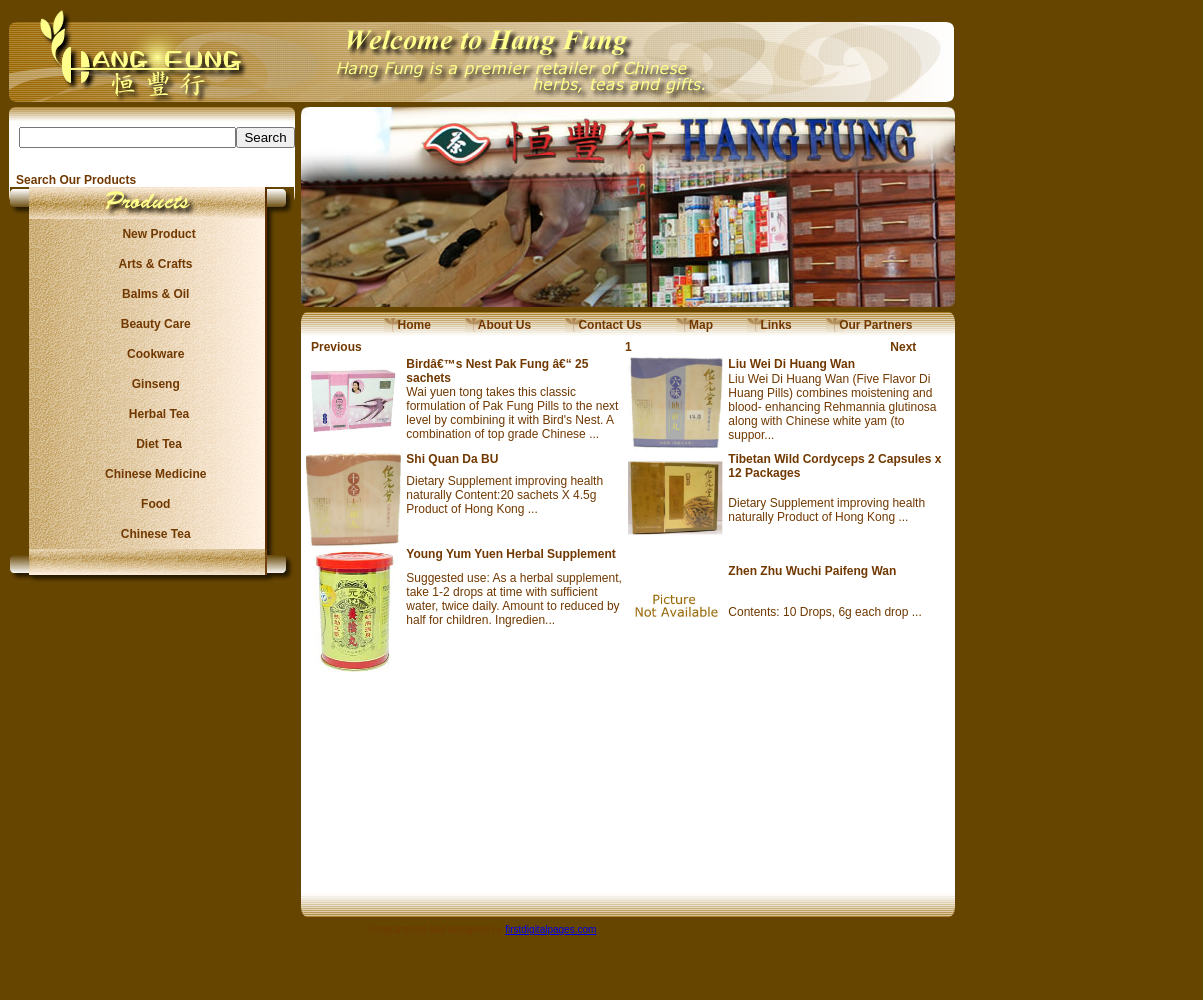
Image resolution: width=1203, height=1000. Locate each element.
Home (407, 325)
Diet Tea (153, 444)
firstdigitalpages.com (550, 929)
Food (152, 504)
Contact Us (603, 325)
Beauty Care (152, 324)
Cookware (152, 354)
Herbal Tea (152, 414)
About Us (498, 325)
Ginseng (152, 384)
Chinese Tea (153, 534)
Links (769, 325)
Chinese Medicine (152, 474)
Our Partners (869, 325)
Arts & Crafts (153, 264)
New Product (152, 234)
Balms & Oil (152, 294)
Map (694, 325)
